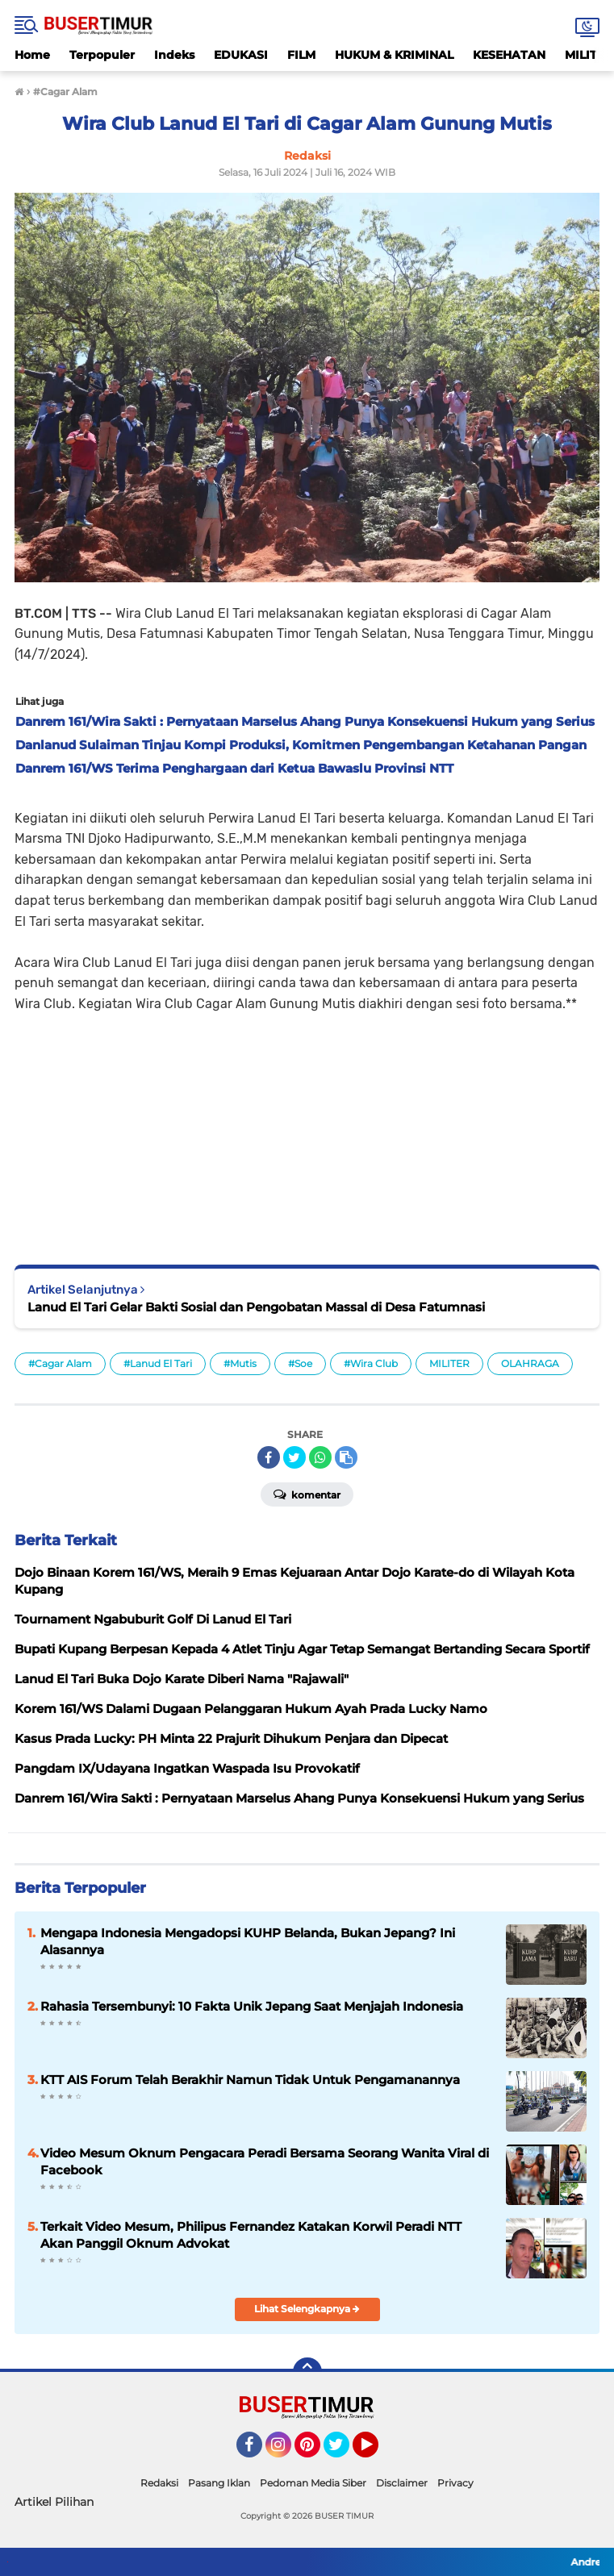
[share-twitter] (294, 1457)
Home (32, 55)
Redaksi (159, 2483)
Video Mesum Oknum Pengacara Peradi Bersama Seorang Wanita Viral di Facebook (264, 2161)
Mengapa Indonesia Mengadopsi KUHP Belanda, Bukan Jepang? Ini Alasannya (247, 1941)
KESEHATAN (509, 55)
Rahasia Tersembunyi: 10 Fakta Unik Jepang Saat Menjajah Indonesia (251, 2006)
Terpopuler (102, 55)
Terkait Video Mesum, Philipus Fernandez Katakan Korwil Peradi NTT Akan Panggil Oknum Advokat (251, 2235)
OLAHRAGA (530, 1363)
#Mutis (240, 1363)
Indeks (174, 55)
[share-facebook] (268, 1457)
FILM (301, 55)
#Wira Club (371, 1363)
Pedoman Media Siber (313, 2483)
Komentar (307, 1493)
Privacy (455, 2483)
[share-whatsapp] (320, 1457)
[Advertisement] (307, 1127)
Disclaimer (402, 2483)
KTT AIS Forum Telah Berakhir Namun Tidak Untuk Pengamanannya (250, 2079)
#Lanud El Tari (157, 1363)
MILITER (449, 1363)
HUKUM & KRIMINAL (394, 55)
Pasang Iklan (219, 2483)
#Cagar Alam (60, 1363)
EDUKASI (241, 55)
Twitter (344, 2452)
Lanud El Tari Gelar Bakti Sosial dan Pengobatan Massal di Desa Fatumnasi (256, 1307)
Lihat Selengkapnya (307, 2309)
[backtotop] (307, 2371)
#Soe (300, 1363)
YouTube (377, 2452)
